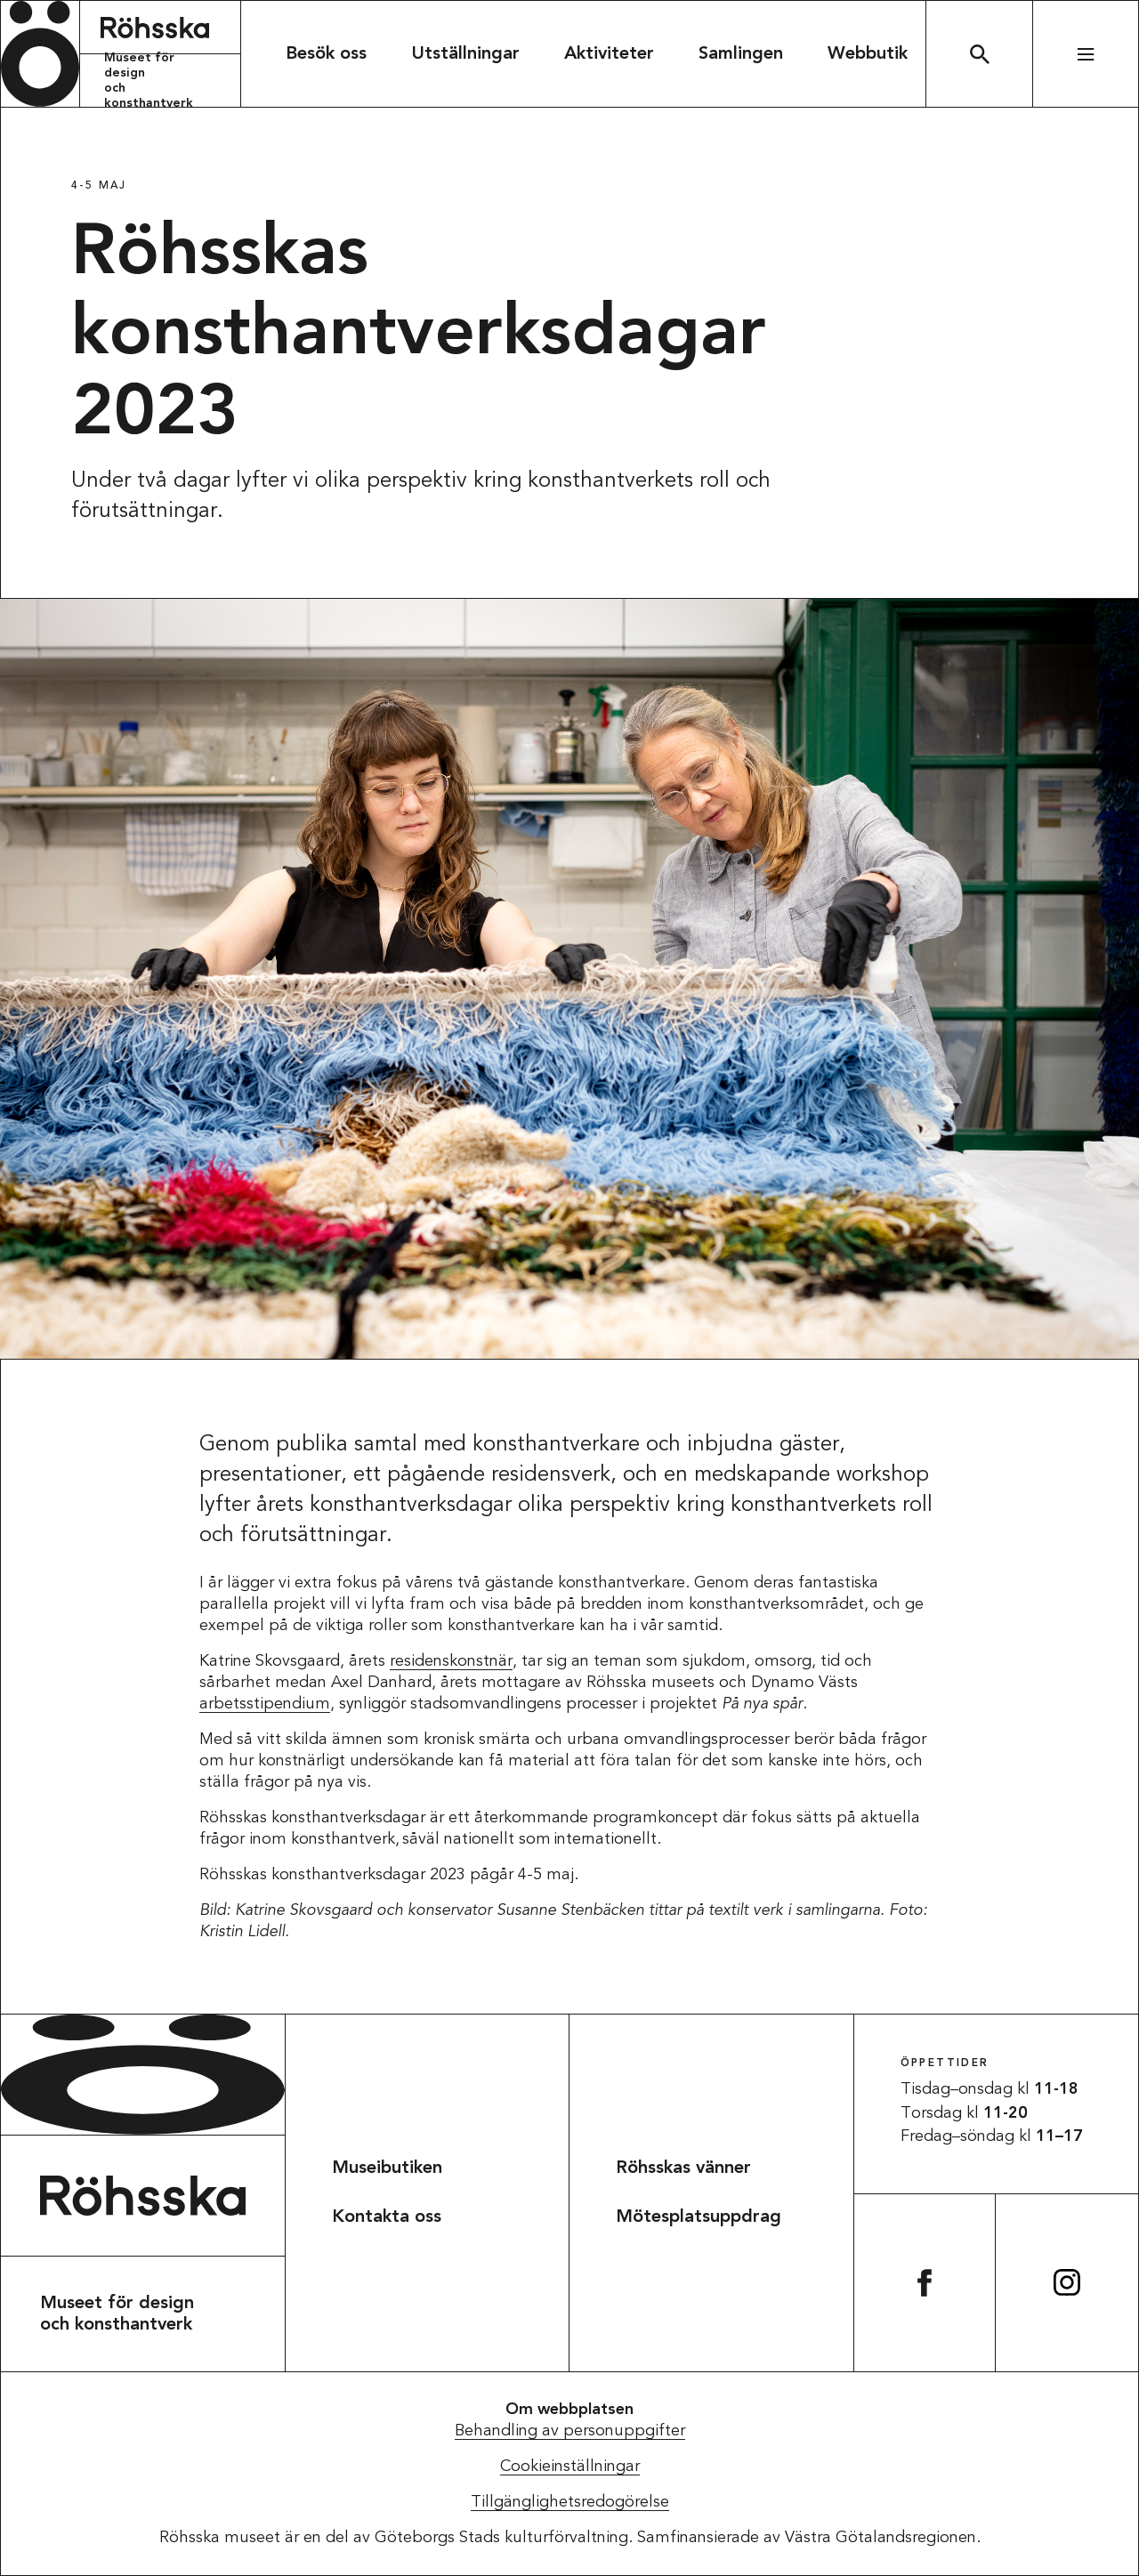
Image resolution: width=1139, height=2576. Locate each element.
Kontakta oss (386, 2217)
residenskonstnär (451, 1661)
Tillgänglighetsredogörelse (570, 2502)
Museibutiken (387, 2168)
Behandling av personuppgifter (570, 2431)
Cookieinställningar (570, 2467)
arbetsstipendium (264, 1704)
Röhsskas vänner (683, 2168)
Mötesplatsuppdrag (698, 2217)
